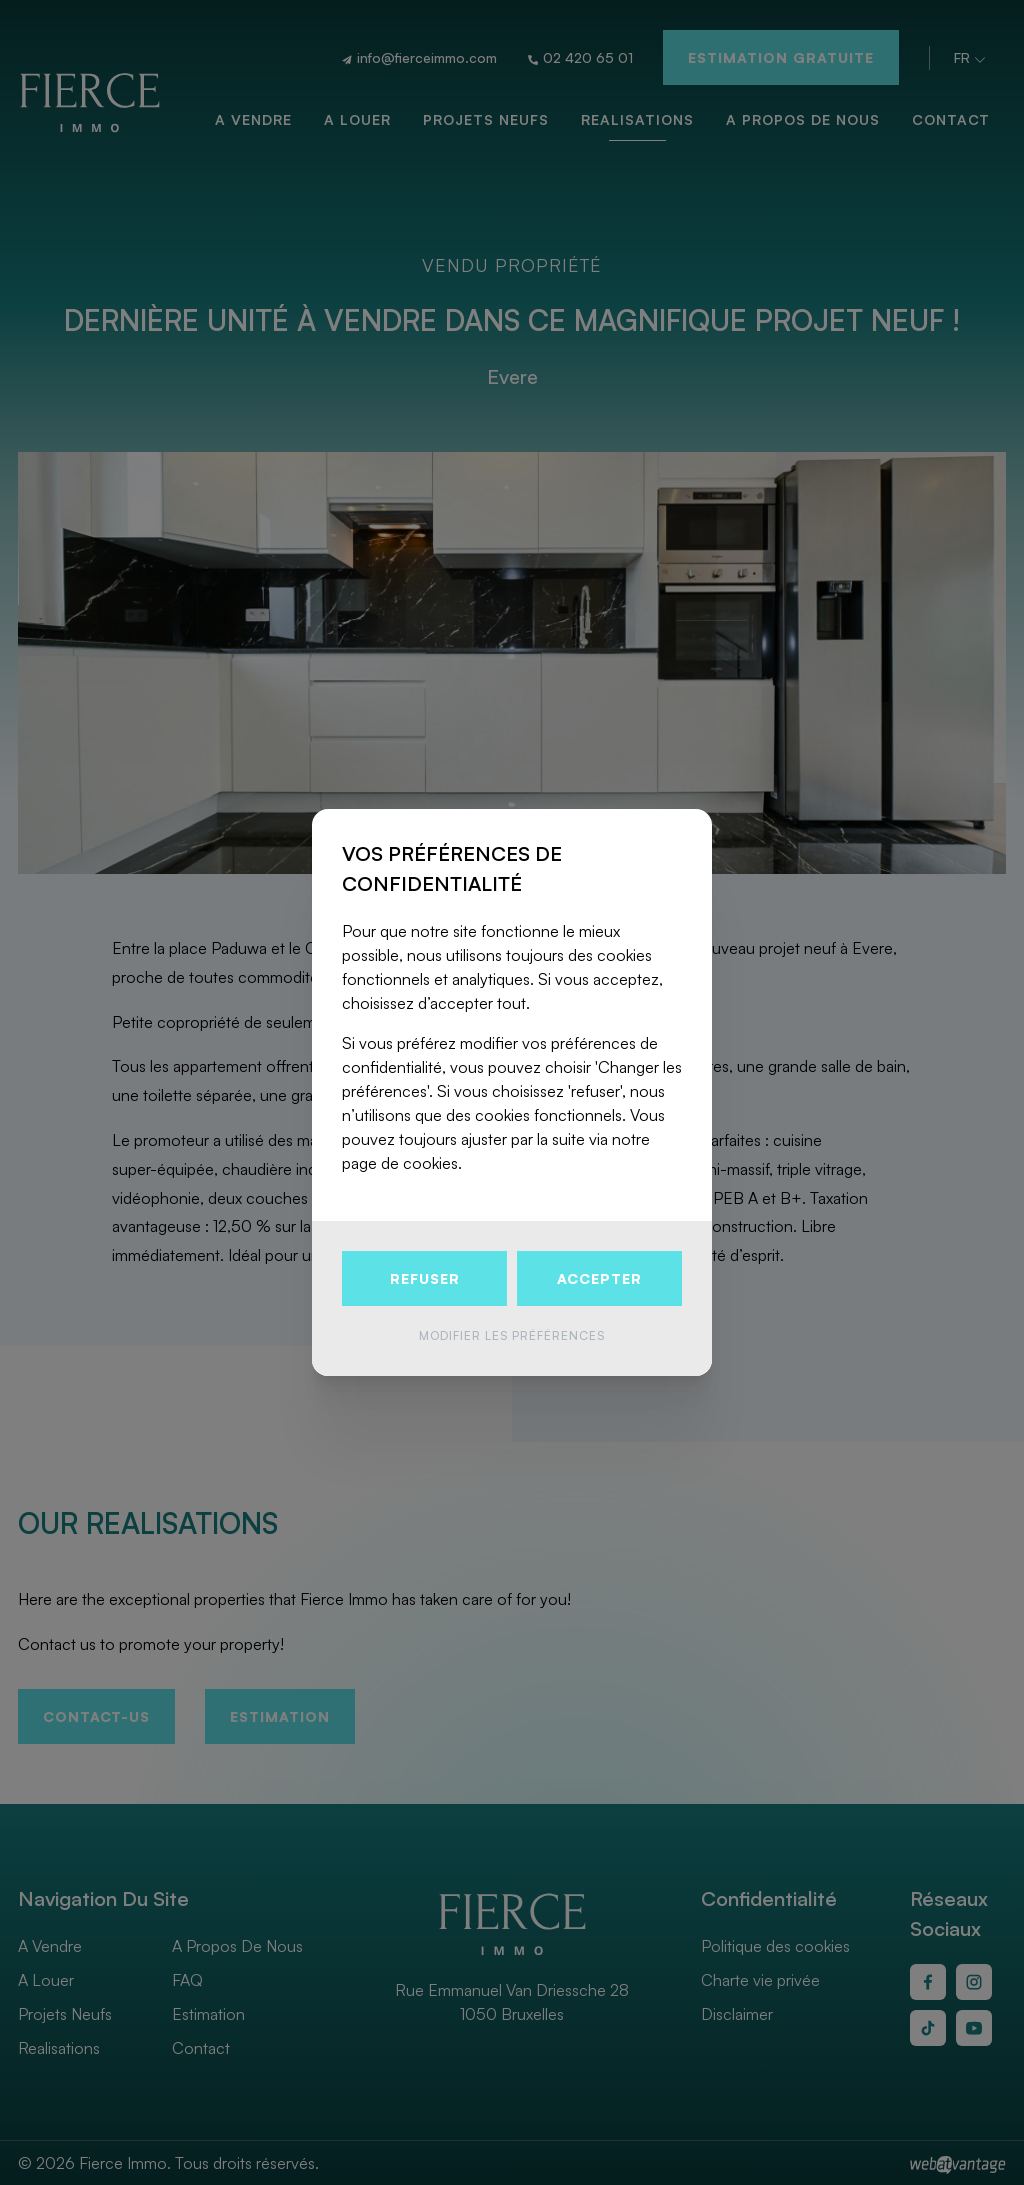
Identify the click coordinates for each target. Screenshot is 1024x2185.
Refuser (425, 1278)
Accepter (599, 1278)
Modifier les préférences (512, 1335)
